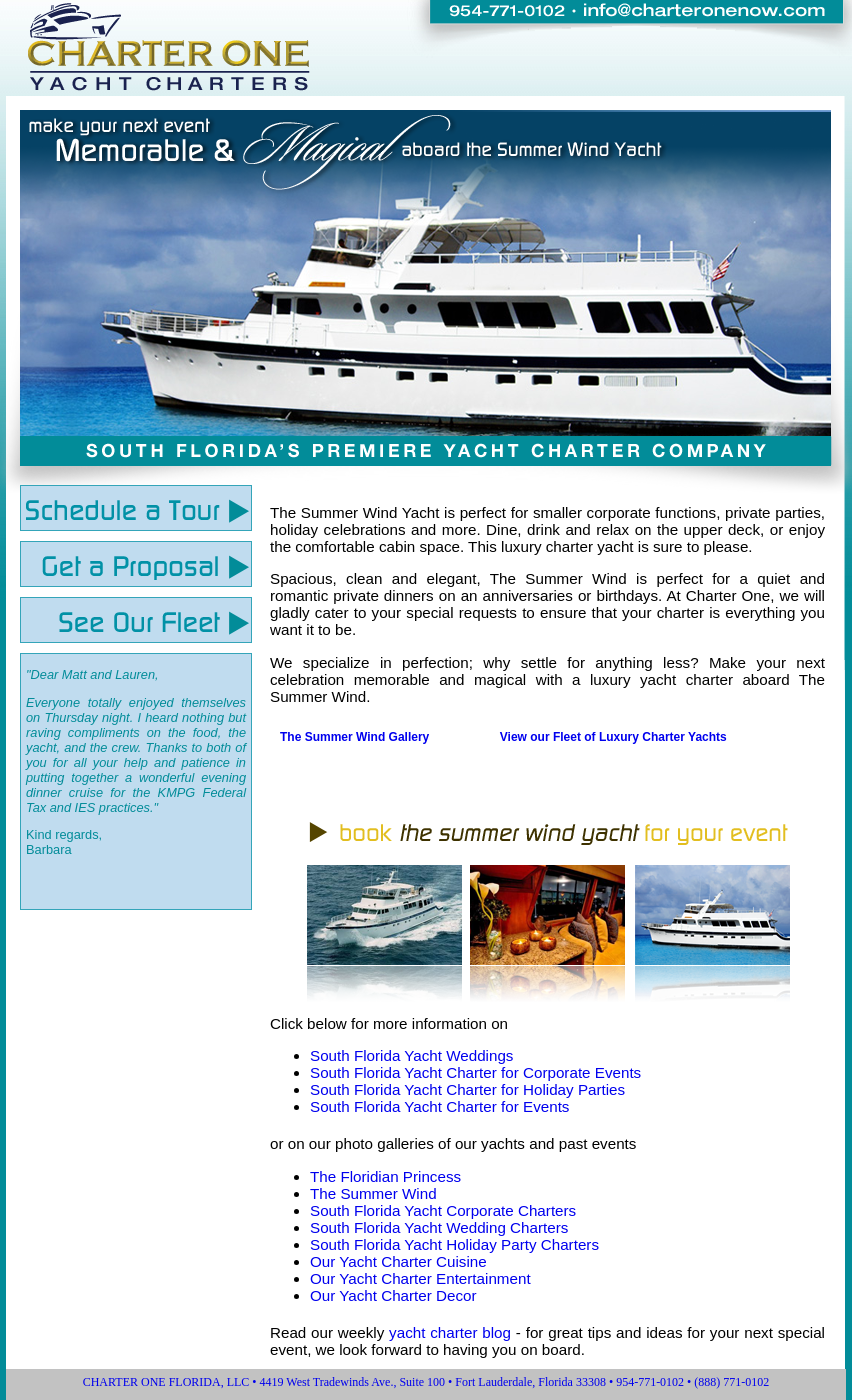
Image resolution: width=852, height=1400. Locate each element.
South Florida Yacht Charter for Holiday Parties (467, 1089)
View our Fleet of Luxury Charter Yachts (613, 737)
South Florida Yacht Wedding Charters (439, 1227)
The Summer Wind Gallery (354, 737)
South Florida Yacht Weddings (411, 1055)
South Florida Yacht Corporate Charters (443, 1210)
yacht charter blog (450, 1332)
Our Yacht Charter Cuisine (398, 1261)
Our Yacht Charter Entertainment (420, 1278)
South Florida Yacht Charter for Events (439, 1106)
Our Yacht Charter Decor (393, 1295)
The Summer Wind (373, 1193)
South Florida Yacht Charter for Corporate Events (475, 1072)
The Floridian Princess (385, 1176)
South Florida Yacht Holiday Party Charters (454, 1244)
